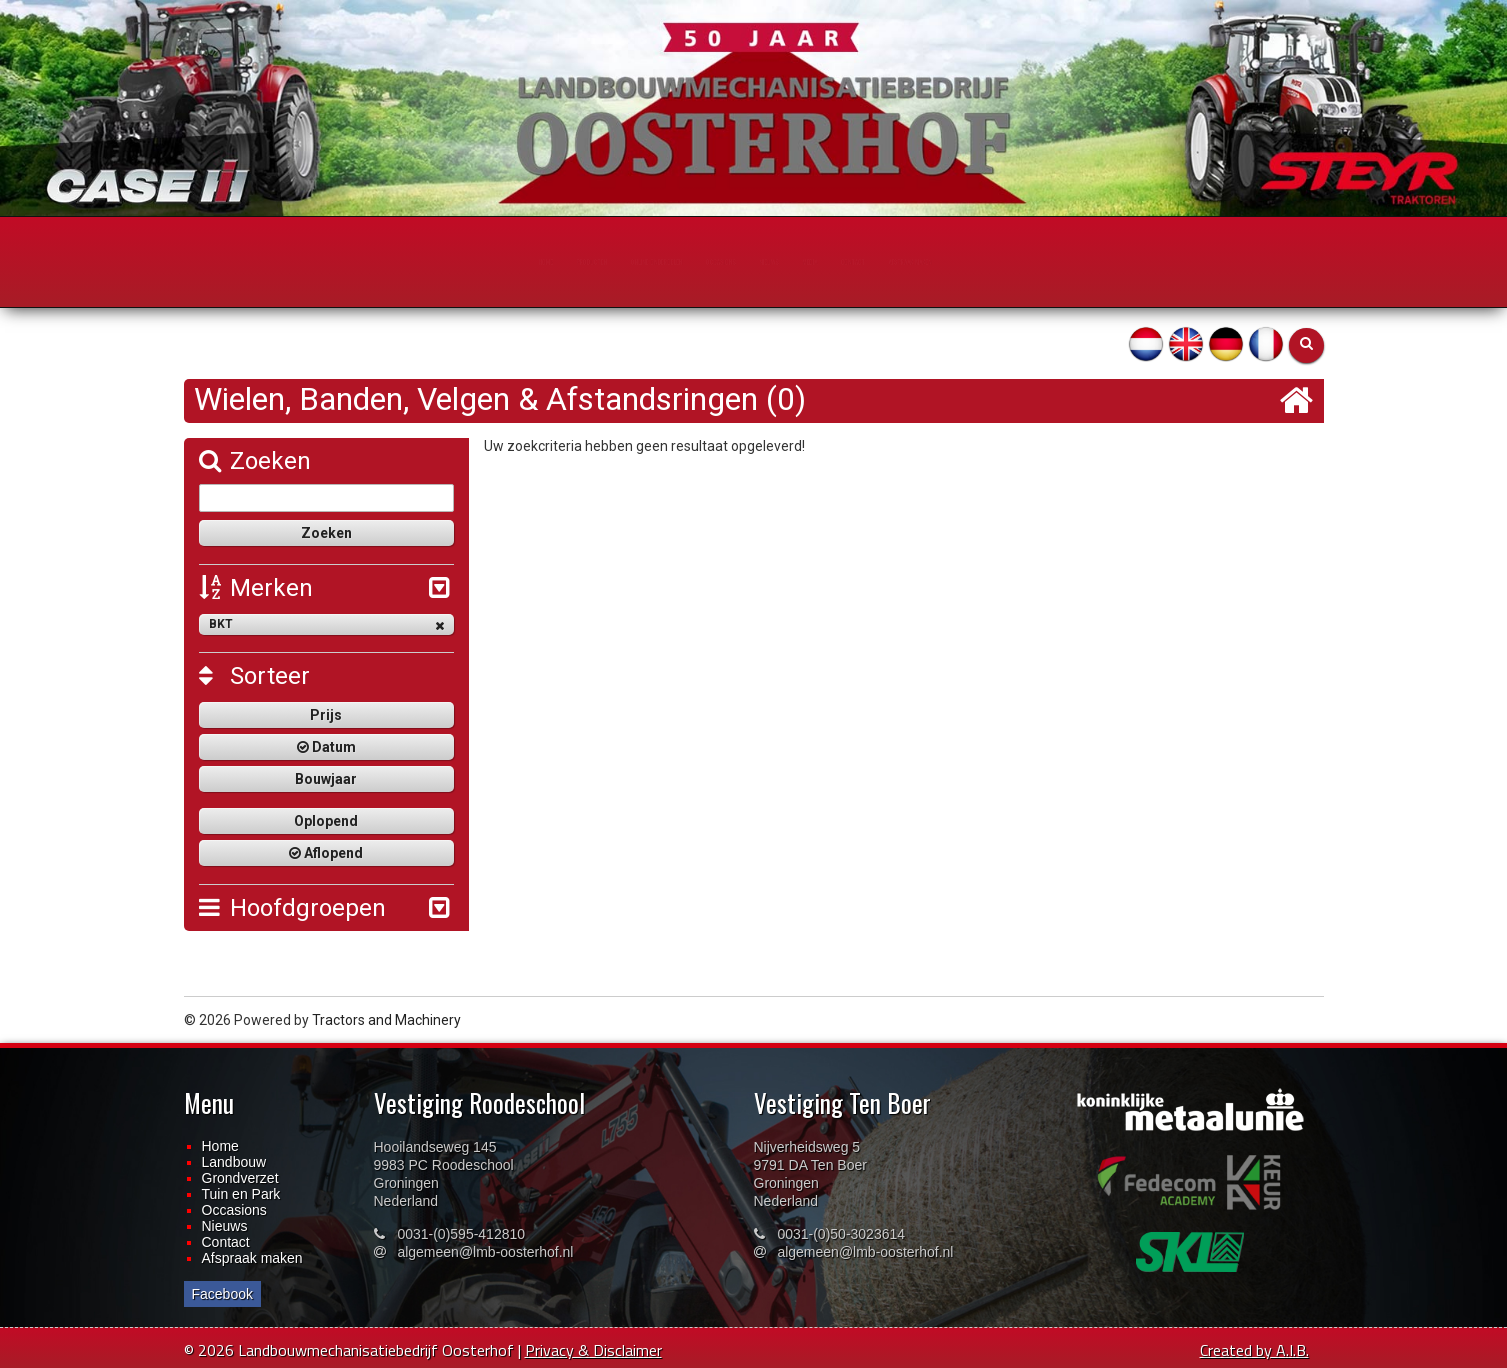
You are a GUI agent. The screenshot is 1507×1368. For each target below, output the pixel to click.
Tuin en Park (241, 1194)
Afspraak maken (252, 1258)
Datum (326, 747)
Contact (226, 1242)
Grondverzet (240, 1178)
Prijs (326, 715)
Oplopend (326, 821)
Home (220, 1146)
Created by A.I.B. (1254, 1350)
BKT (326, 624)
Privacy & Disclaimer (593, 1350)
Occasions (234, 1210)
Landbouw (234, 1162)
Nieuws (225, 1226)
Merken (256, 588)
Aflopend (326, 853)
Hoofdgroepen (292, 908)
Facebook (222, 1294)
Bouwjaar (326, 779)
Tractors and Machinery (386, 1020)
